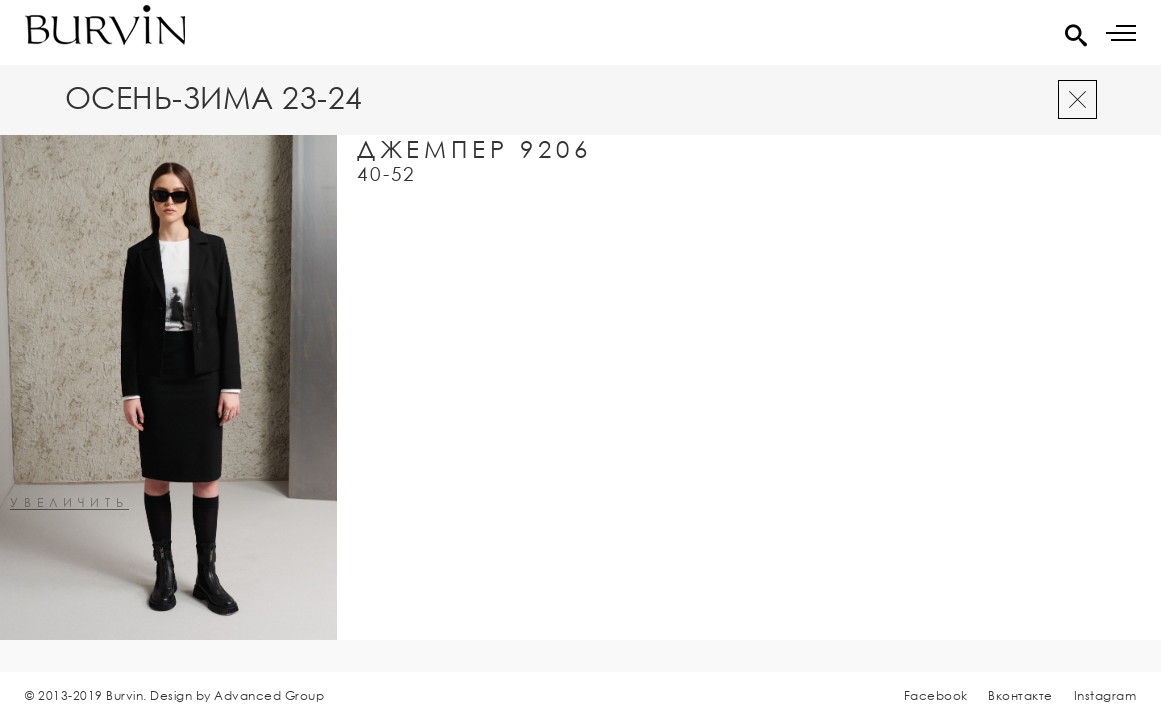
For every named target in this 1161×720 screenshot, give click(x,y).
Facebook (936, 695)
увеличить (69, 503)
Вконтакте (1020, 695)
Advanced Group (269, 695)
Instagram (1105, 695)
